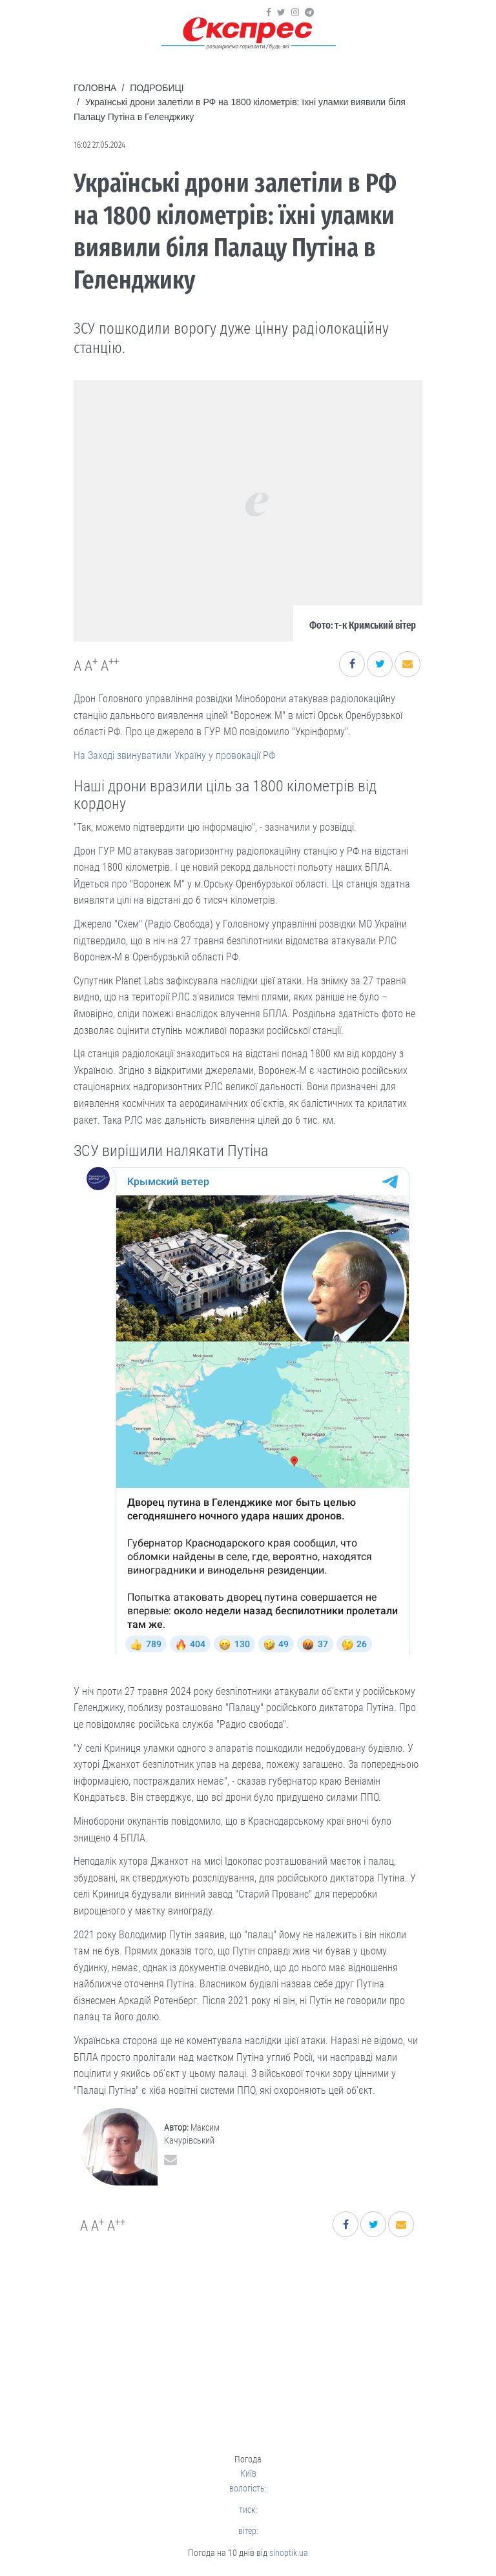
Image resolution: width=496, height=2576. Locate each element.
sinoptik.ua (288, 2553)
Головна (95, 88)
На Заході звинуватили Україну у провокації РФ (174, 755)
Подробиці (157, 88)
